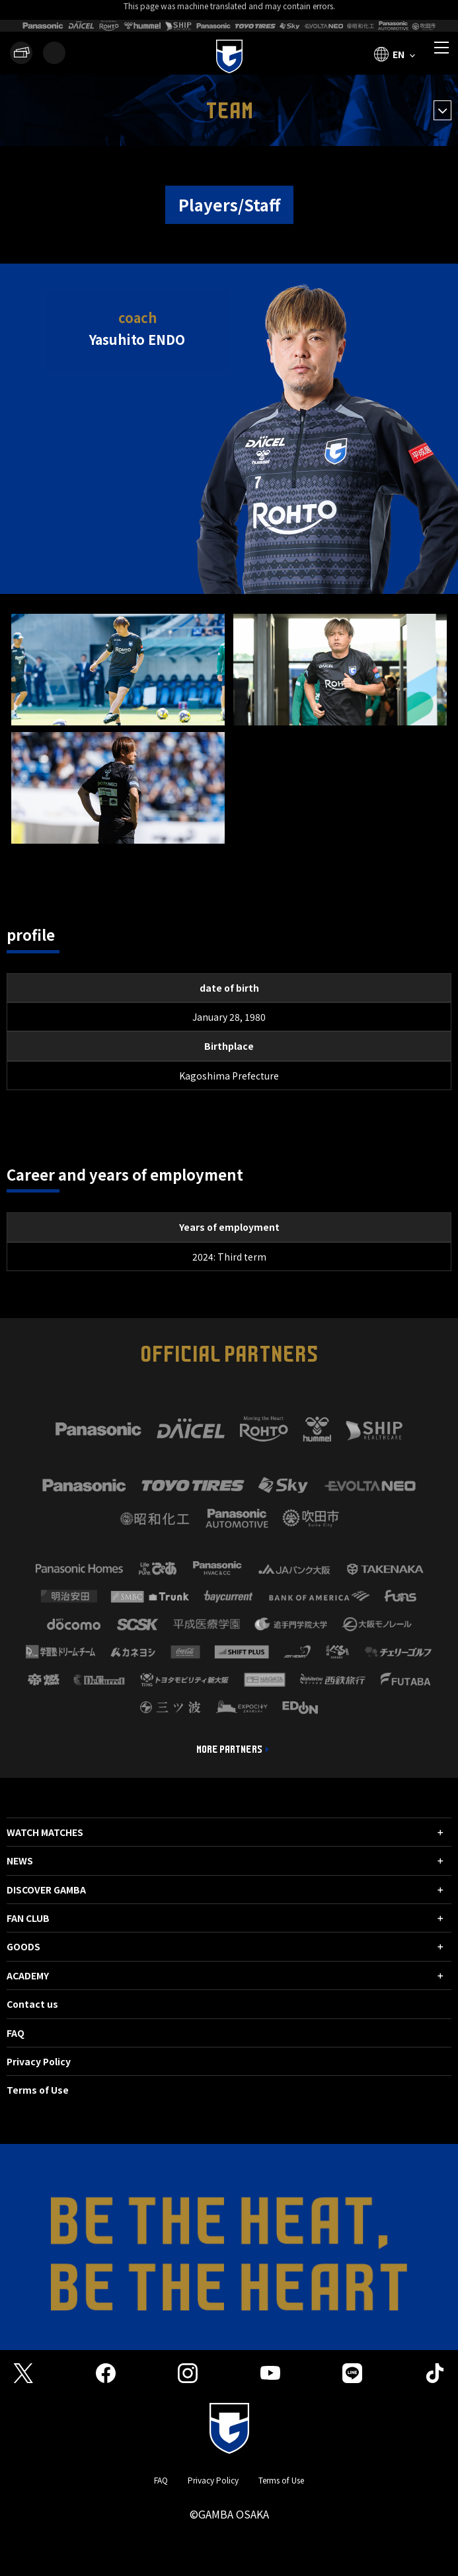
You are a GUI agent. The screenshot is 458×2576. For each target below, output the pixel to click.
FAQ (15, 2033)
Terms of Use (38, 2089)
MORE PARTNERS (229, 1749)
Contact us (32, 2003)
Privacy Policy (39, 2061)
